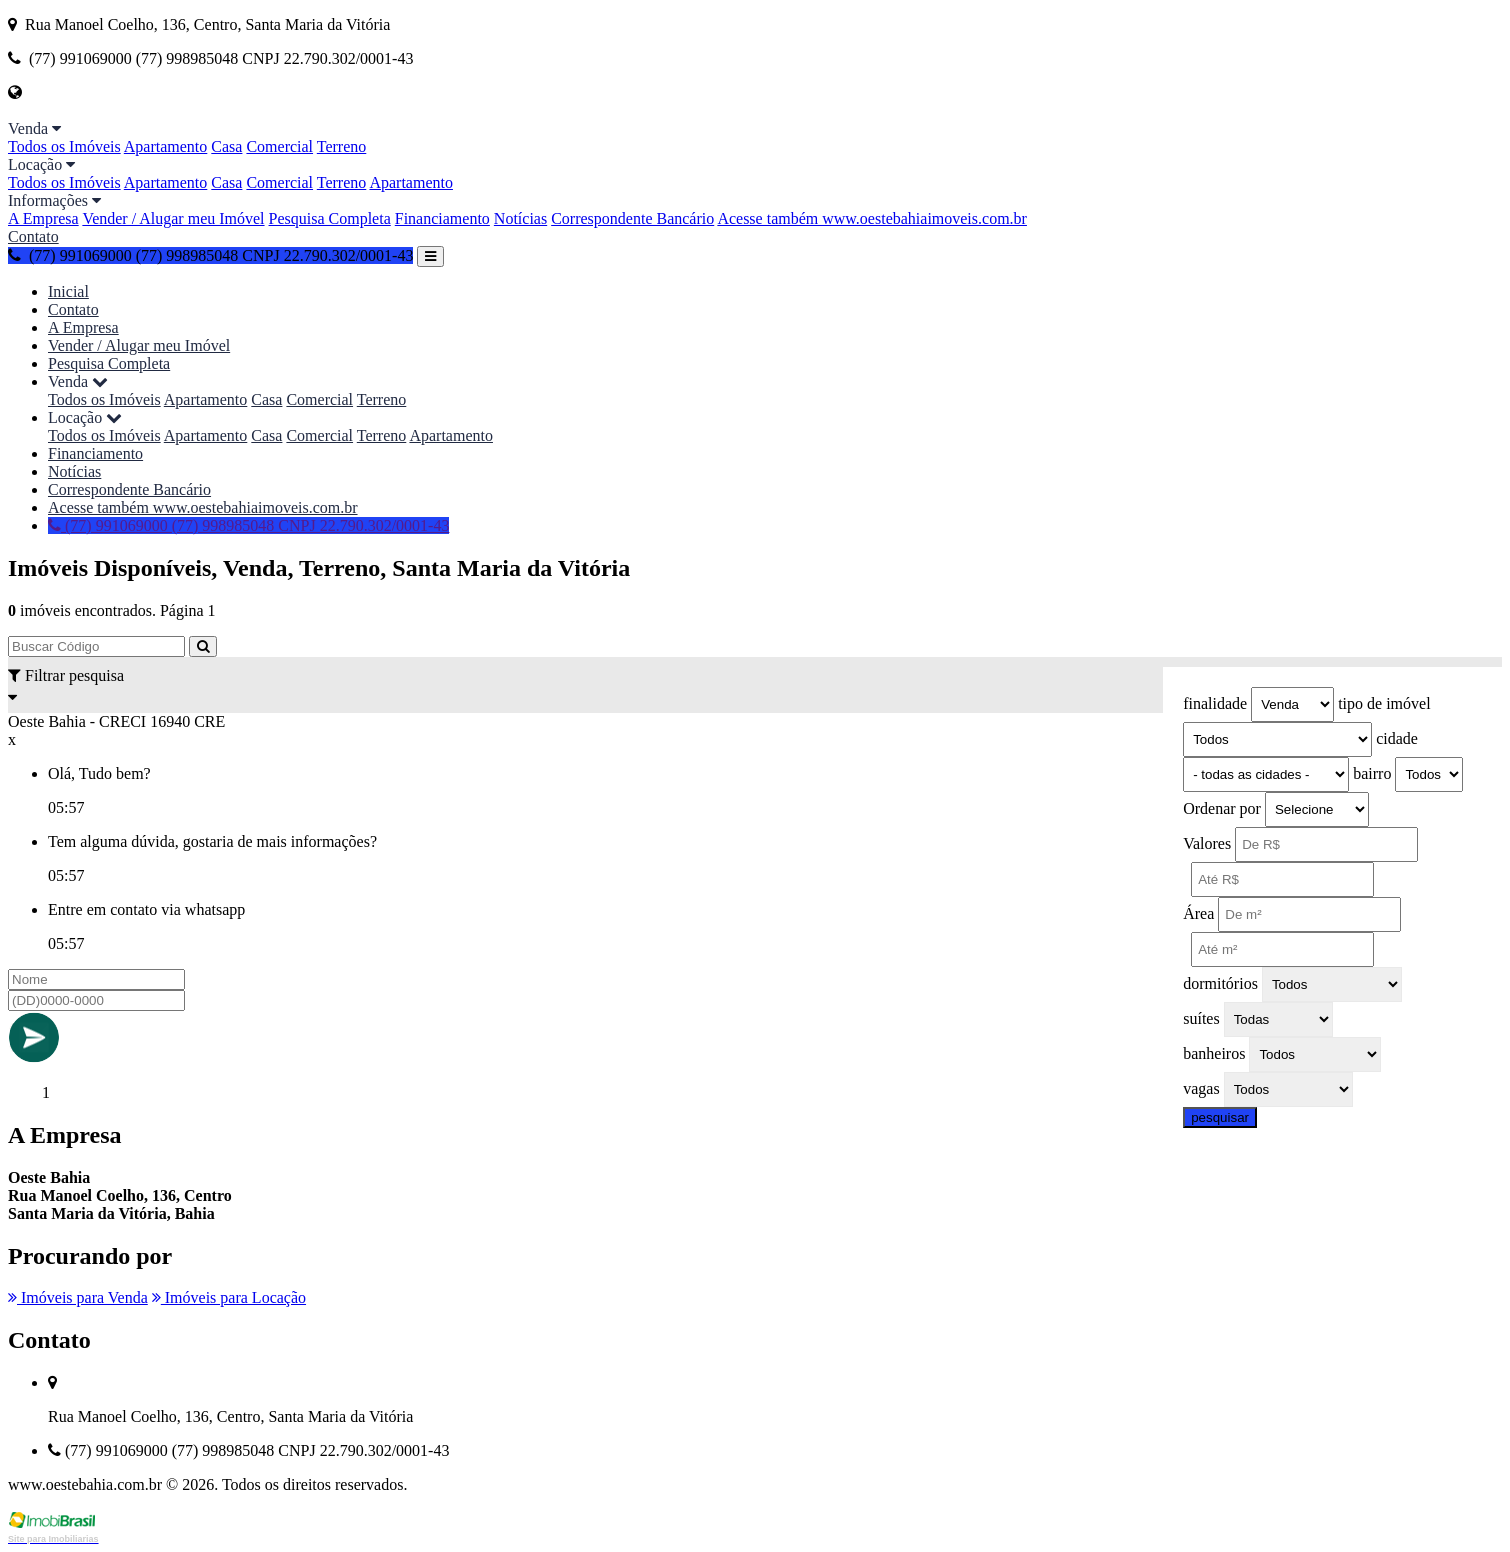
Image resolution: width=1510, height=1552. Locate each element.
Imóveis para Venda (78, 1297)
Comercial (279, 146)
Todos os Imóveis (64, 146)
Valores (1207, 843)
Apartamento (166, 146)
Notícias (520, 218)
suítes (1201, 1018)
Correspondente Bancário (632, 218)
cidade (1397, 738)
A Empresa (43, 218)
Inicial (68, 291)
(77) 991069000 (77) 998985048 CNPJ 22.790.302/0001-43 (210, 255)
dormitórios (1220, 983)
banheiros (1214, 1053)
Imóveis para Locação (229, 1297)
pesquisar (1220, 1117)
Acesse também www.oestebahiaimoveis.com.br (872, 218)
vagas (1201, 1088)
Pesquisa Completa (330, 218)
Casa (226, 146)
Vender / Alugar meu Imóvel (173, 218)
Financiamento (442, 218)
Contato (33, 236)
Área (1198, 913)
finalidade (1215, 703)
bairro (1372, 773)
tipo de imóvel (1384, 703)
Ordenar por (1222, 808)
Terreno (342, 146)
